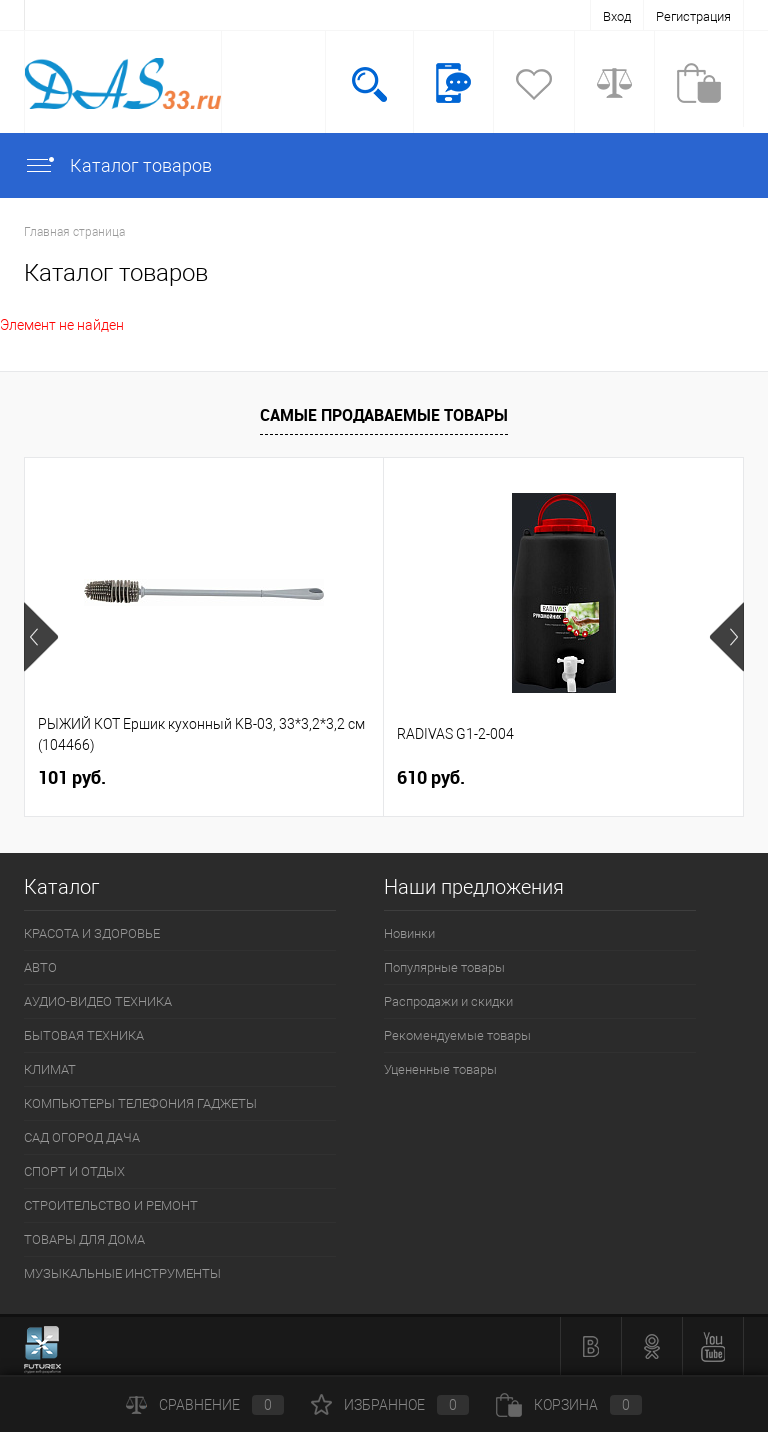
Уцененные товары (440, 1069)
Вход (617, 16)
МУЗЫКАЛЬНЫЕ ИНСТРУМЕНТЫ (122, 1273)
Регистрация (693, 16)
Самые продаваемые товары (384, 415)
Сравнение (205, 1405)
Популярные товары (444, 967)
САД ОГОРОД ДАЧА (82, 1137)
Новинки (409, 933)
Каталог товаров (118, 165)
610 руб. (431, 777)
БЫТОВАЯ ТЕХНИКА (84, 1035)
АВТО (40, 967)
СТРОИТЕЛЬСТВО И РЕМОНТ (111, 1205)
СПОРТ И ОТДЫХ (74, 1171)
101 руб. (72, 777)
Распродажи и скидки (448, 1001)
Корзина (569, 1405)
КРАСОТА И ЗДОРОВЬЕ (92, 933)
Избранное (390, 1405)
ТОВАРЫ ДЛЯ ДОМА (84, 1239)
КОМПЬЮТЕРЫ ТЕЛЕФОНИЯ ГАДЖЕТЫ (140, 1103)
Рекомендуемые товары (457, 1035)
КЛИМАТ (50, 1069)
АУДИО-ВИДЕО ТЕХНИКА (98, 1001)
